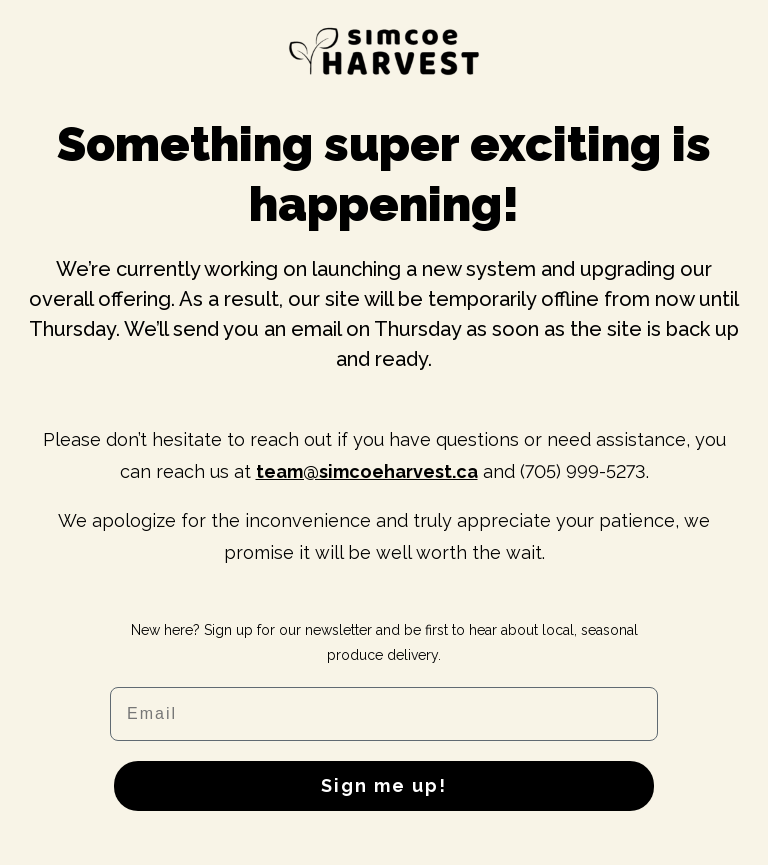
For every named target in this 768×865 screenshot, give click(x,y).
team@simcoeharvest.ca (367, 471)
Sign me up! (384, 785)
